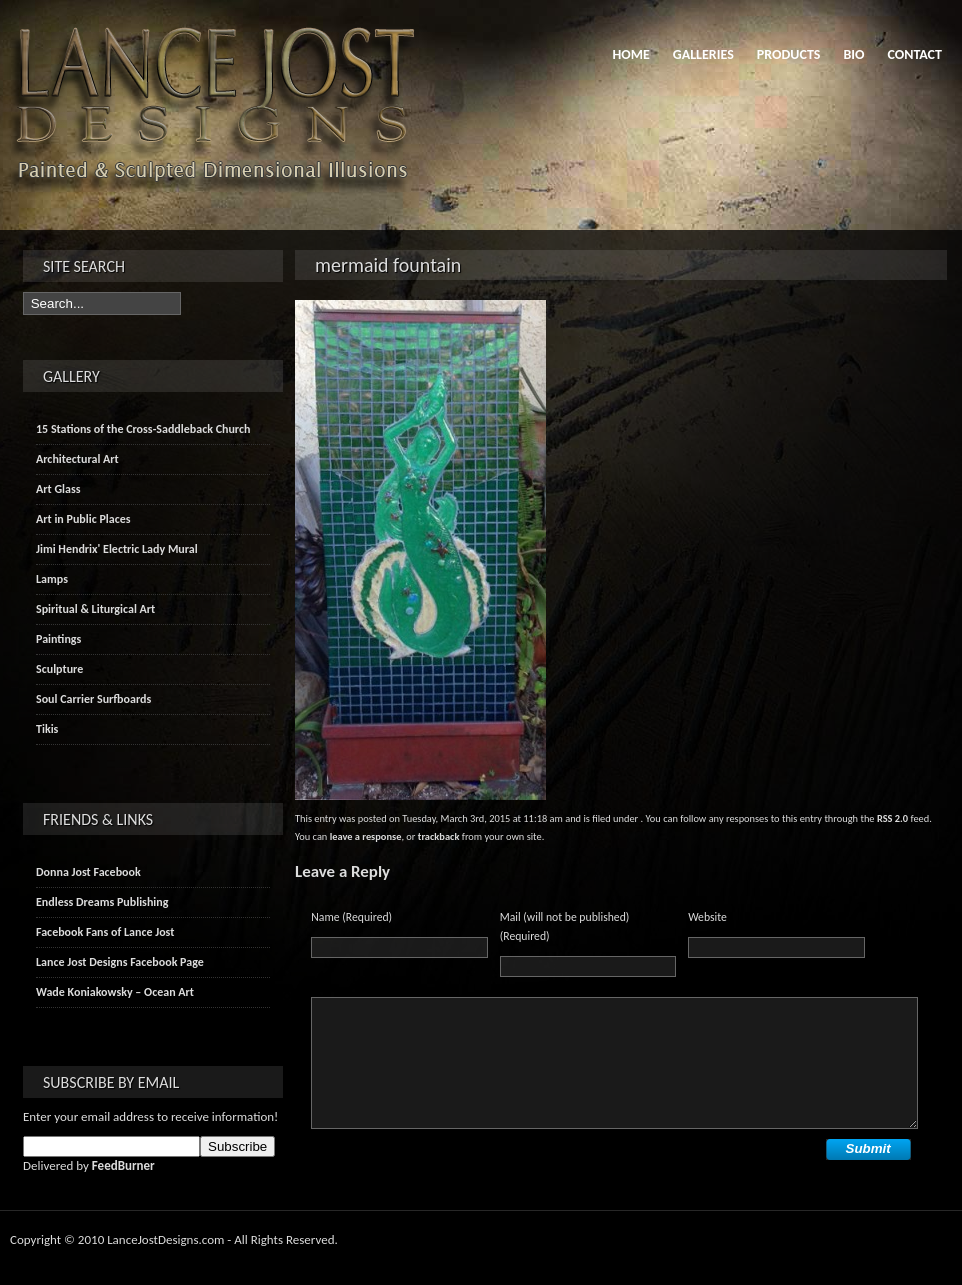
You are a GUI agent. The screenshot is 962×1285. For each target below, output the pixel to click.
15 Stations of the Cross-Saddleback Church (143, 429)
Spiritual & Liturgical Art (95, 609)
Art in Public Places (83, 519)
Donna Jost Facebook (88, 872)
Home (630, 54)
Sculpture (59, 669)
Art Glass (58, 489)
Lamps (52, 579)
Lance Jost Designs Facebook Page (120, 962)
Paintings (58, 639)
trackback (439, 836)
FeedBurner (123, 1165)
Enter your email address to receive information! (150, 1116)
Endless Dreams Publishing (102, 902)
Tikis (47, 729)
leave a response (366, 836)
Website (707, 917)
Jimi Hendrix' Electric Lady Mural (117, 549)
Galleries (703, 54)
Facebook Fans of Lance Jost (105, 932)
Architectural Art (77, 459)
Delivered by (89, 1165)
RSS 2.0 (892, 818)
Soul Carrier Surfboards (93, 699)
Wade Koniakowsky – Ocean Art (115, 992)
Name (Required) (351, 917)
